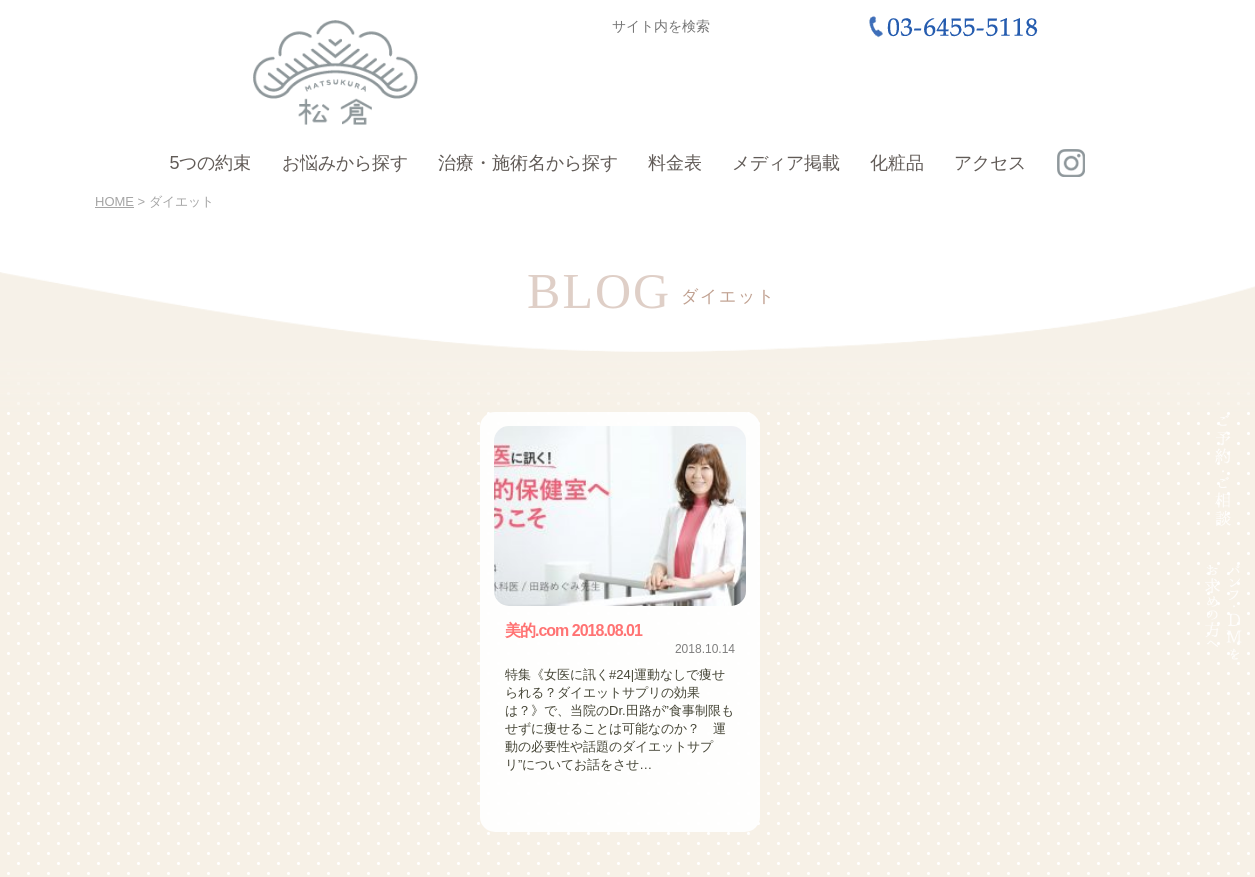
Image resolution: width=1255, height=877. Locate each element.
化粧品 (897, 163)
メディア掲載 (786, 163)
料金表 (675, 163)
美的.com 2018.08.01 (573, 630)
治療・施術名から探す (528, 163)
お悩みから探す (345, 163)
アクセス (990, 163)
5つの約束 (210, 163)
